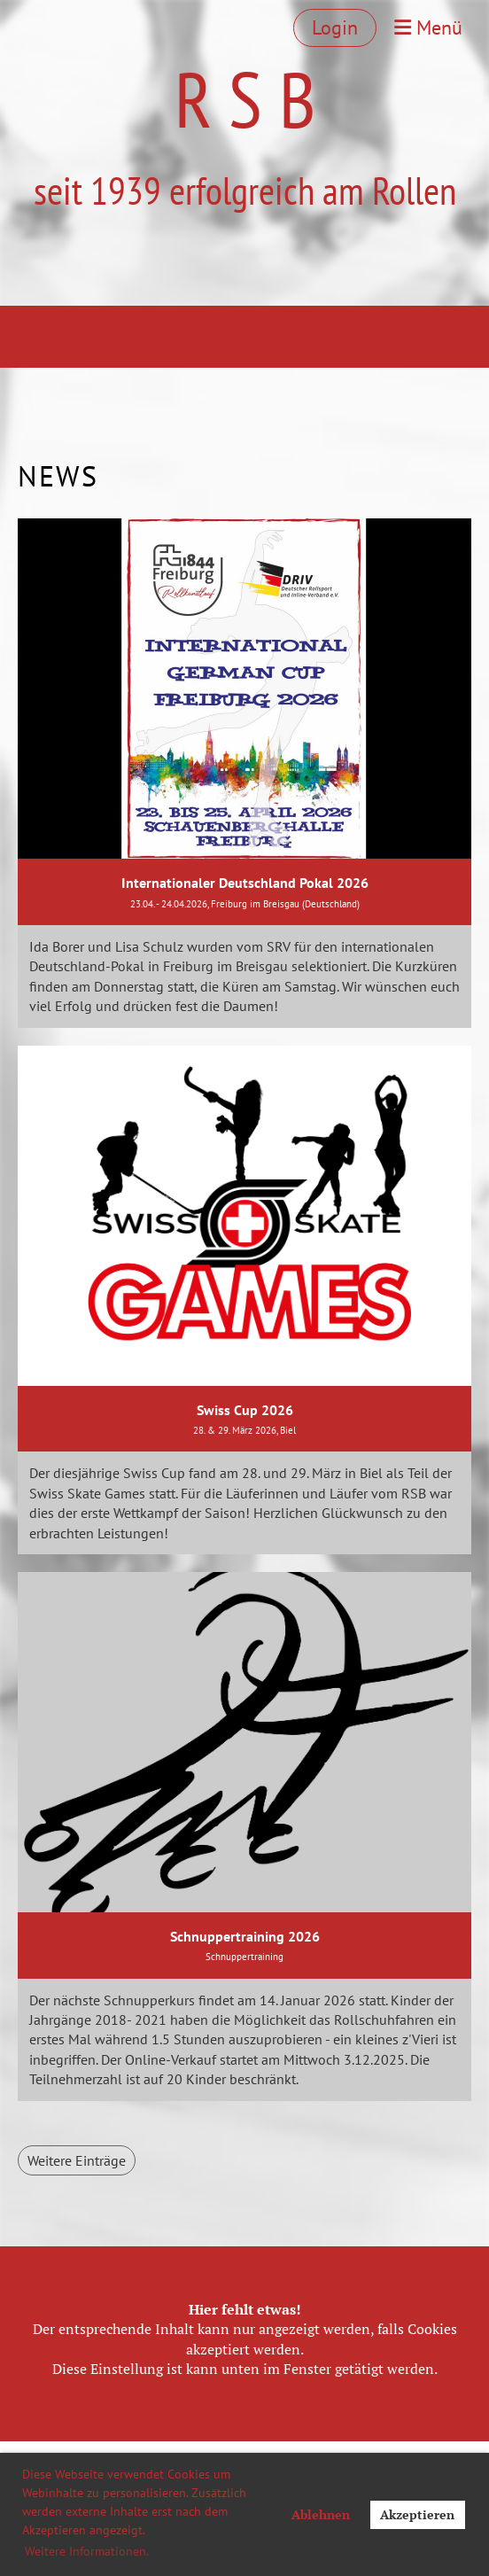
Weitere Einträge (76, 2160)
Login (335, 27)
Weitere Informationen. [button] (87, 2551)
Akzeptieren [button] (417, 2514)
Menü (428, 27)
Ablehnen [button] (320, 2514)
